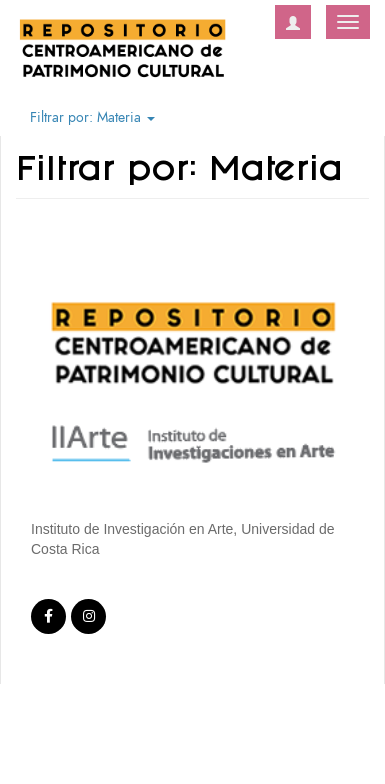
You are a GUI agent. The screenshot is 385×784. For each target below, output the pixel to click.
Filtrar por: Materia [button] (92, 117)
